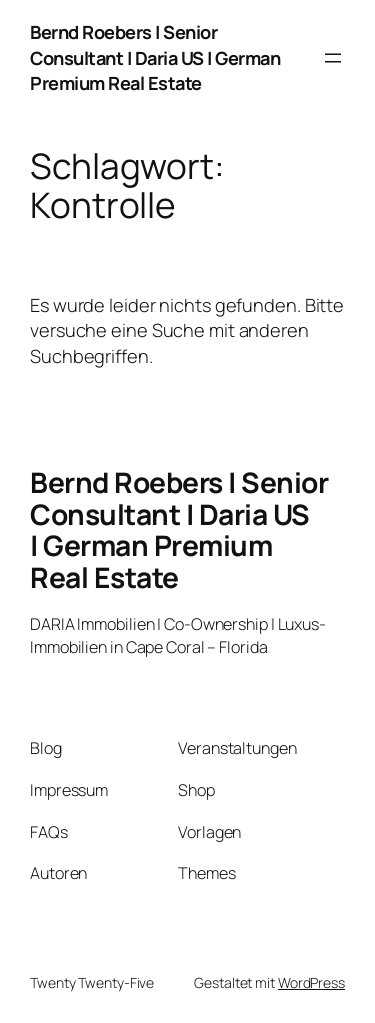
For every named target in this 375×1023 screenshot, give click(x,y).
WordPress (311, 982)
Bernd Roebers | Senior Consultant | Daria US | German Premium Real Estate (155, 57)
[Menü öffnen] (333, 58)
